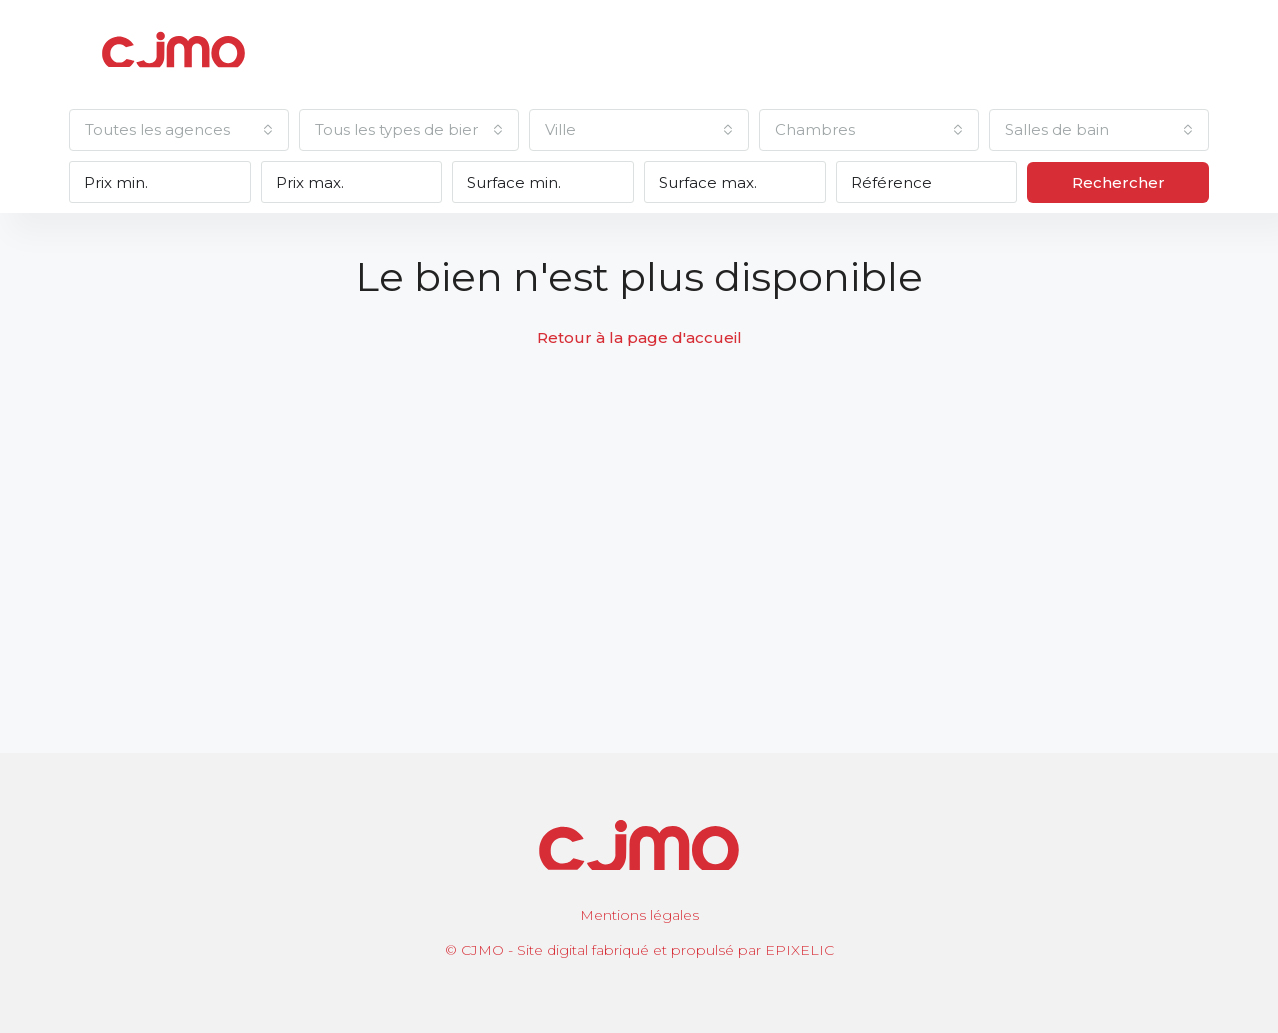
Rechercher (1118, 182)
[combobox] (179, 130)
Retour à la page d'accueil (639, 337)
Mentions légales (639, 915)
